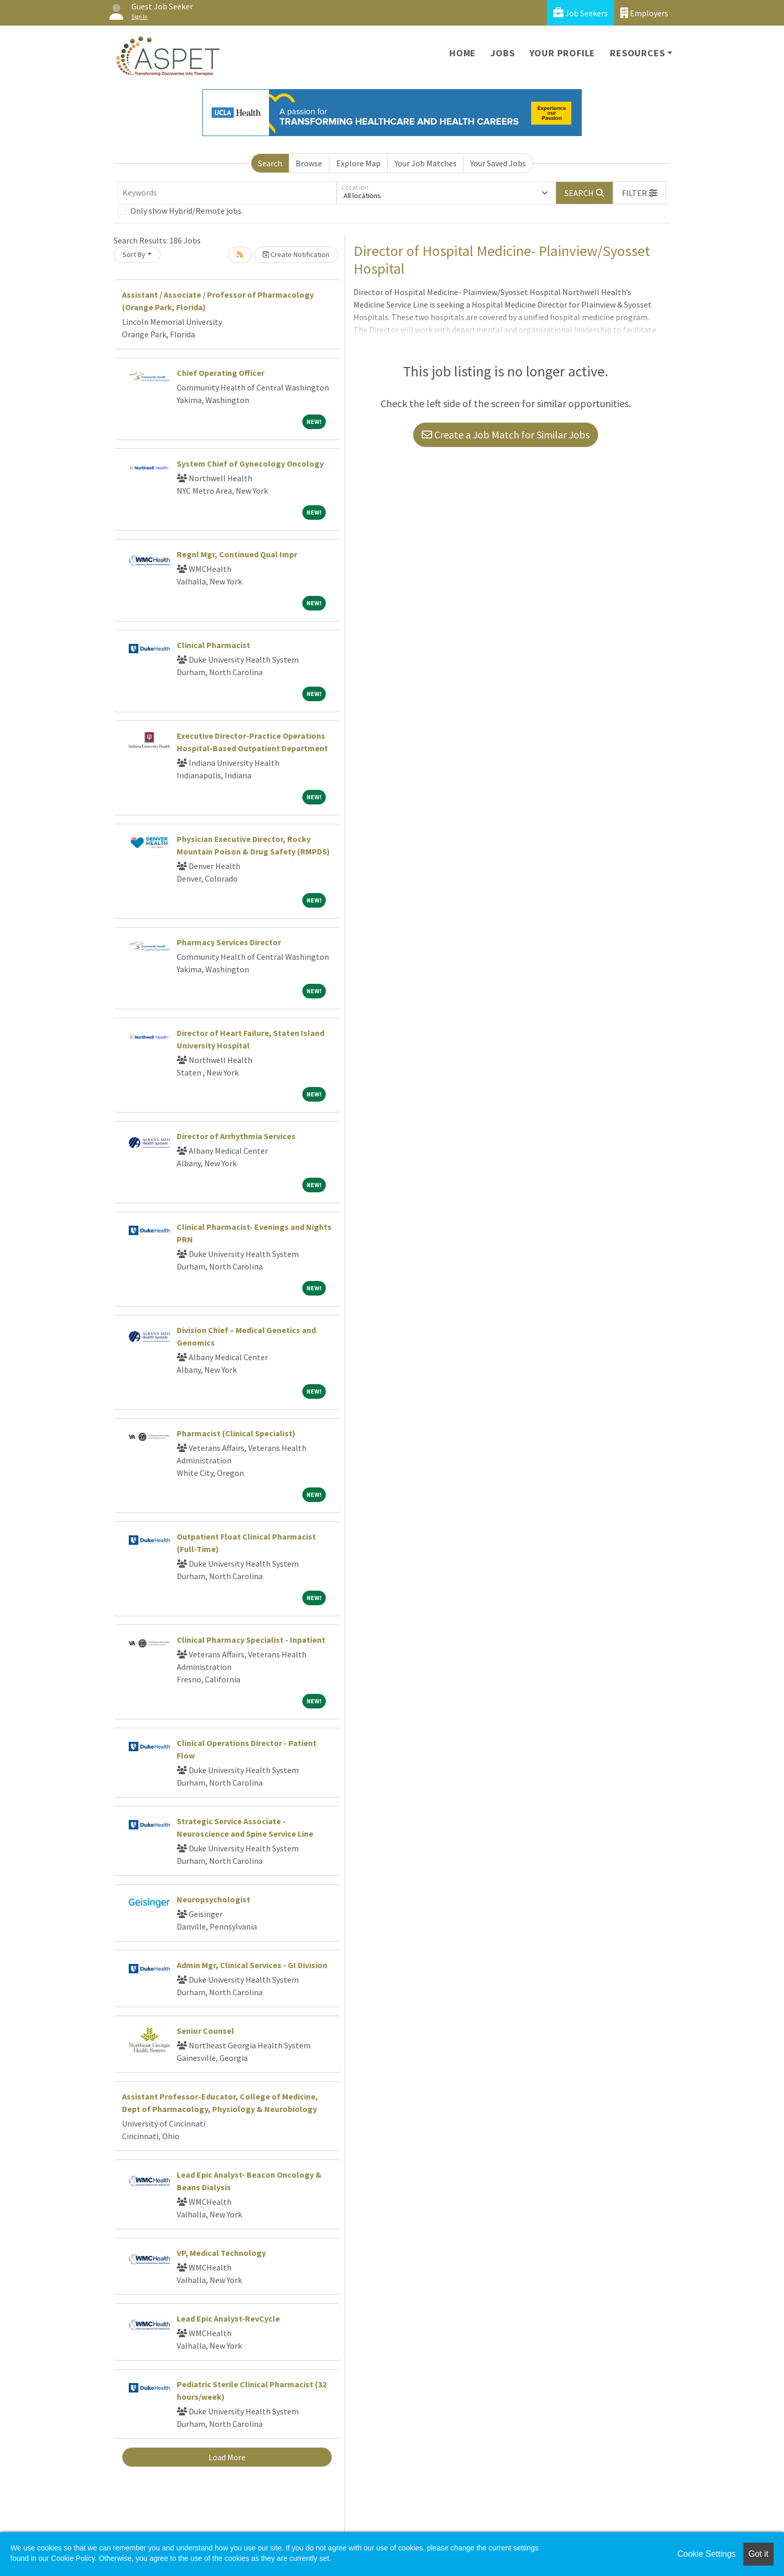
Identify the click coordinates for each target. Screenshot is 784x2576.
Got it (758, 2553)
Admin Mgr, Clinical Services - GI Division (252, 1965)
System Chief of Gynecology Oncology (250, 463)
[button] (639, 192)
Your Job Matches (426, 163)
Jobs (502, 53)
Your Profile (563, 53)
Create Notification (296, 254)
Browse (309, 163)
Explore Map (358, 163)
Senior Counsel (205, 2030)
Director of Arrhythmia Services (236, 1136)
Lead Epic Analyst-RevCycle (228, 2318)
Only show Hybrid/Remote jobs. (186, 210)
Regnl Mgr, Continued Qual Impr (237, 554)
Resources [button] (637, 53)
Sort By (134, 254)
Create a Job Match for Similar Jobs (506, 434)
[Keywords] (227, 192)
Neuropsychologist (213, 1899)
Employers (644, 12)
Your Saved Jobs (498, 163)
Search (270, 163)
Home (462, 53)
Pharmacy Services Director (229, 942)
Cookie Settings (706, 2553)
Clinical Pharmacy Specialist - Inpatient (251, 1639)
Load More (227, 2457)
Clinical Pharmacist (213, 645)
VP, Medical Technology (221, 2253)
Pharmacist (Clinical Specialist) (236, 1433)
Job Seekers (580, 12)
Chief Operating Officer (220, 373)
